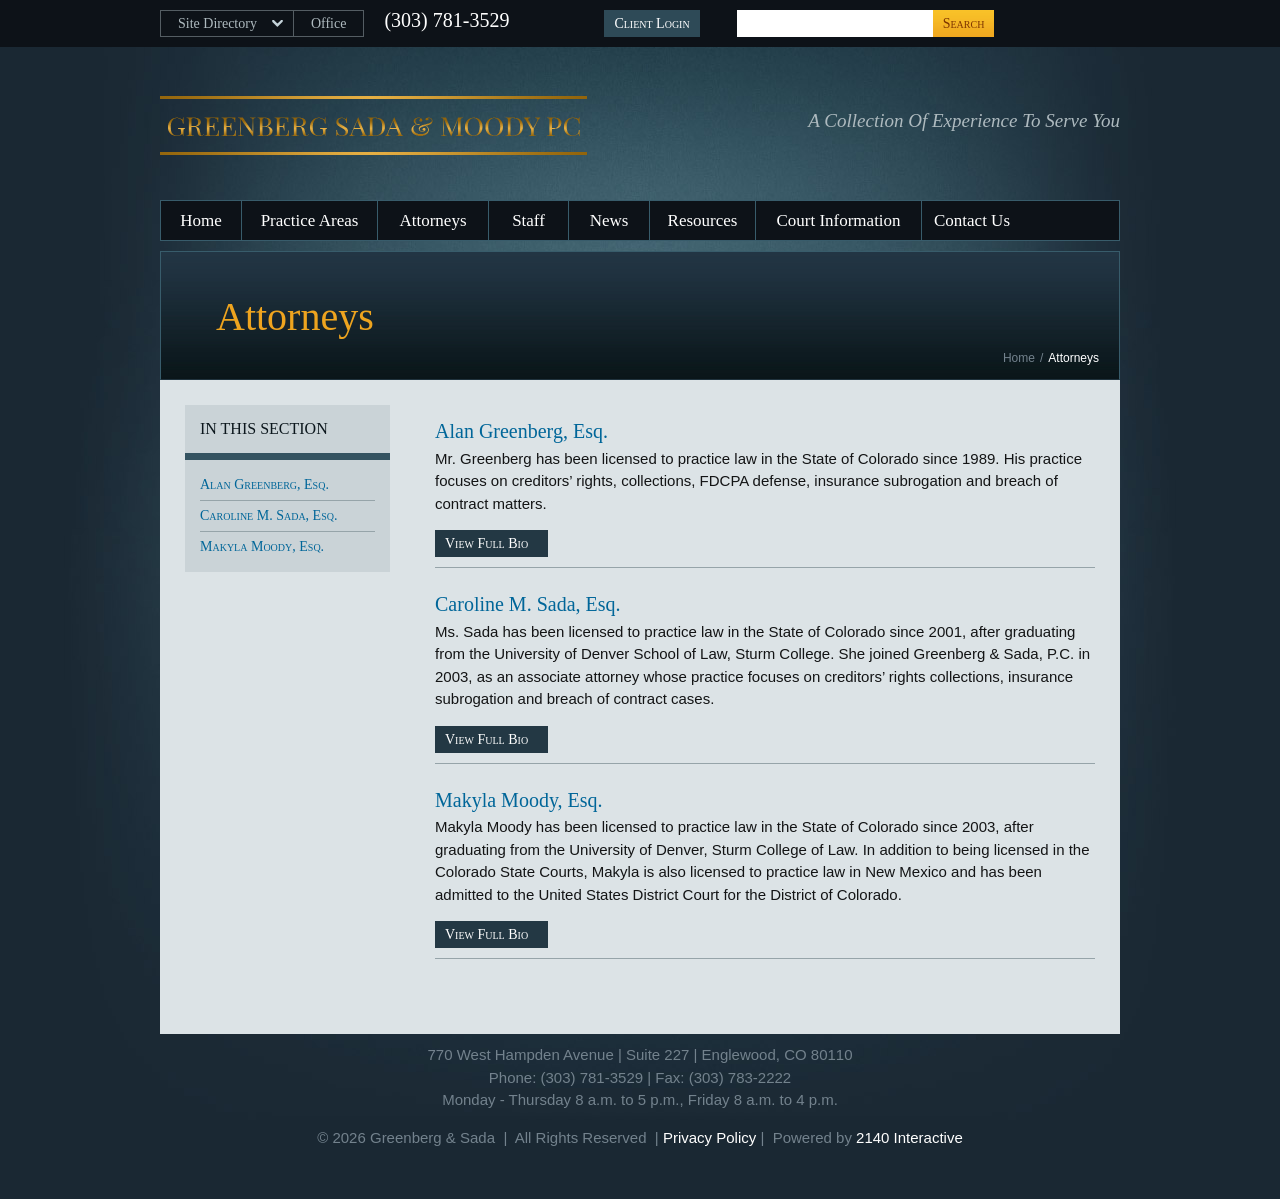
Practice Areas (310, 220)
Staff (528, 220)
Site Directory (217, 23)
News (609, 220)
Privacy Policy (709, 1137)
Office (329, 23)
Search (964, 23)
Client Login (651, 23)
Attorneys (432, 220)
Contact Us (972, 220)
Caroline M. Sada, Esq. (528, 604)
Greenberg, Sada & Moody (373, 126)
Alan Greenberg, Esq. (521, 431)
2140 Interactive (909, 1137)
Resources (703, 220)
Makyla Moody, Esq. (519, 800)
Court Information (838, 220)
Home (201, 220)
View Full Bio (486, 543)
